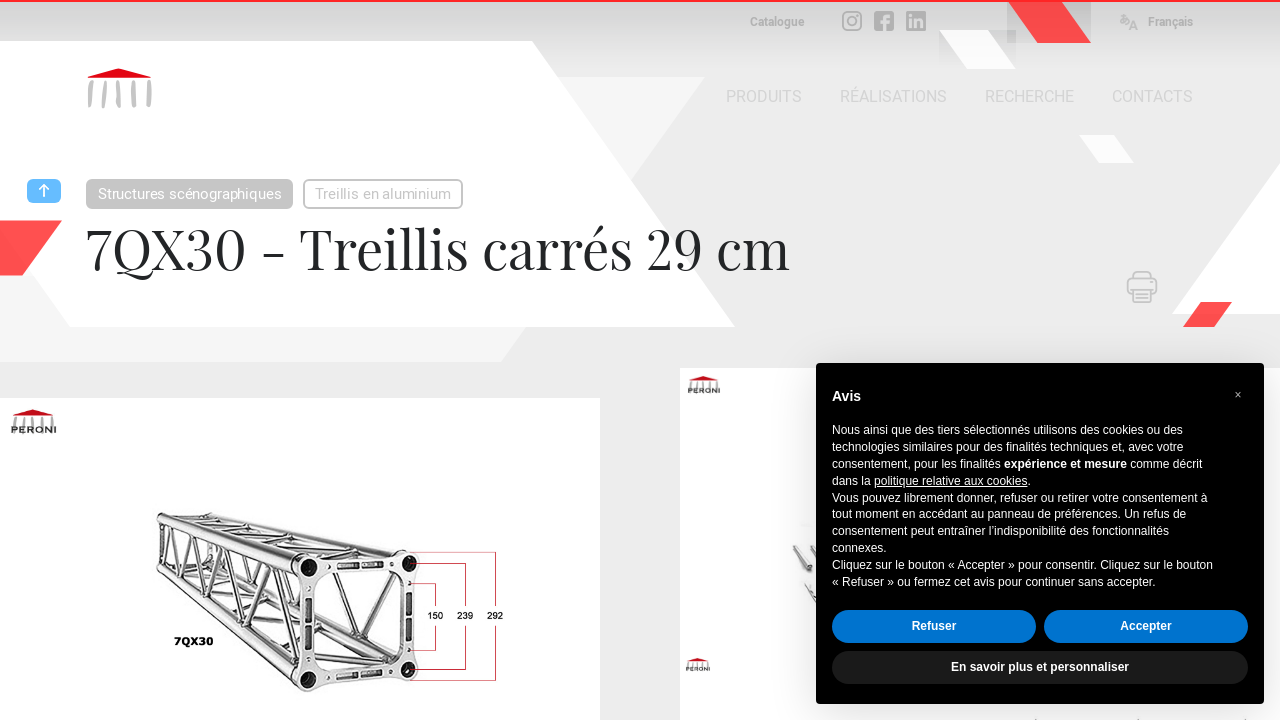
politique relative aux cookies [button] (950, 481)
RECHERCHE (1029, 96)
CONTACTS (1152, 96)
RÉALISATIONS (893, 96)
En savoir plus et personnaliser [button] (1040, 667)
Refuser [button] (934, 626)
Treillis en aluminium (382, 194)
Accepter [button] (1145, 626)
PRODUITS (764, 96)
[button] (1238, 395)
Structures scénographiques (189, 194)
